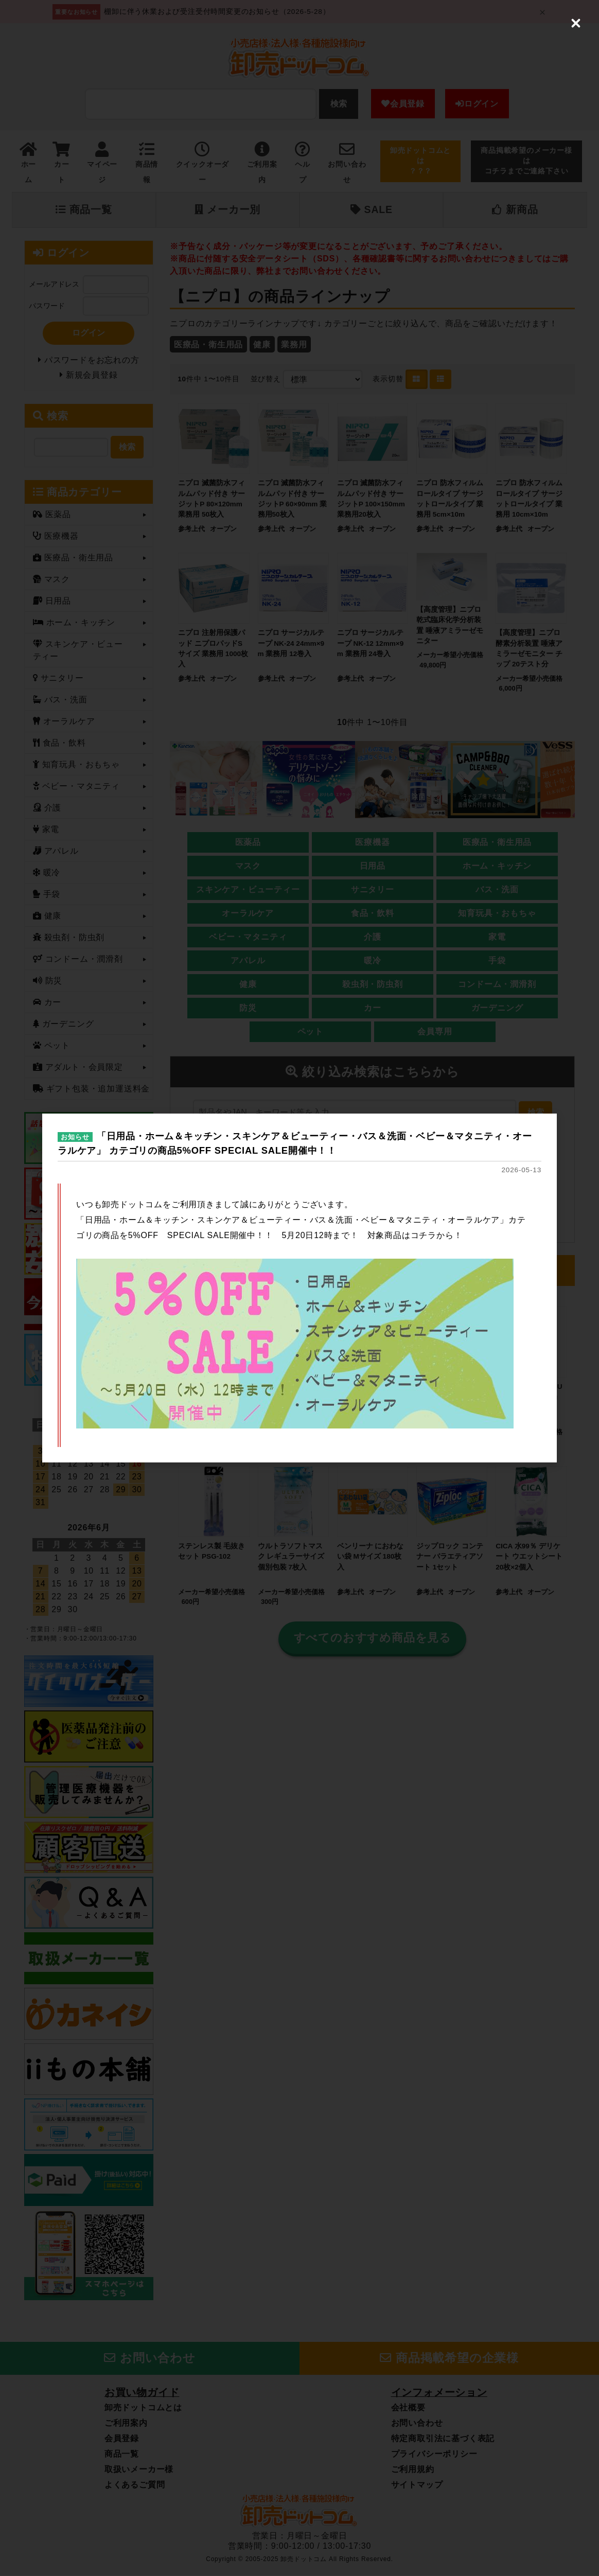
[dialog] (299, 1288)
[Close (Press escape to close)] (576, 23)
